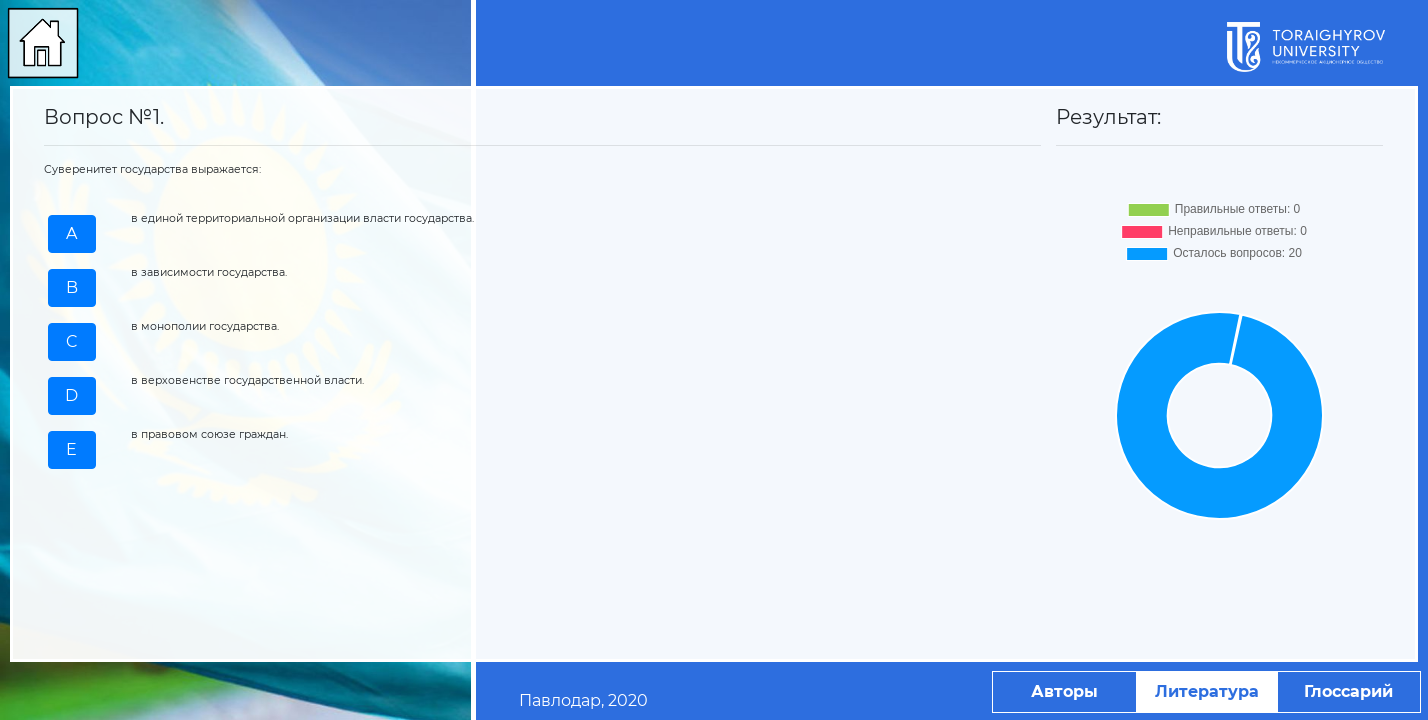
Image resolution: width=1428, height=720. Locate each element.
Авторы (1064, 691)
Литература (1207, 691)
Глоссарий (1348, 691)
